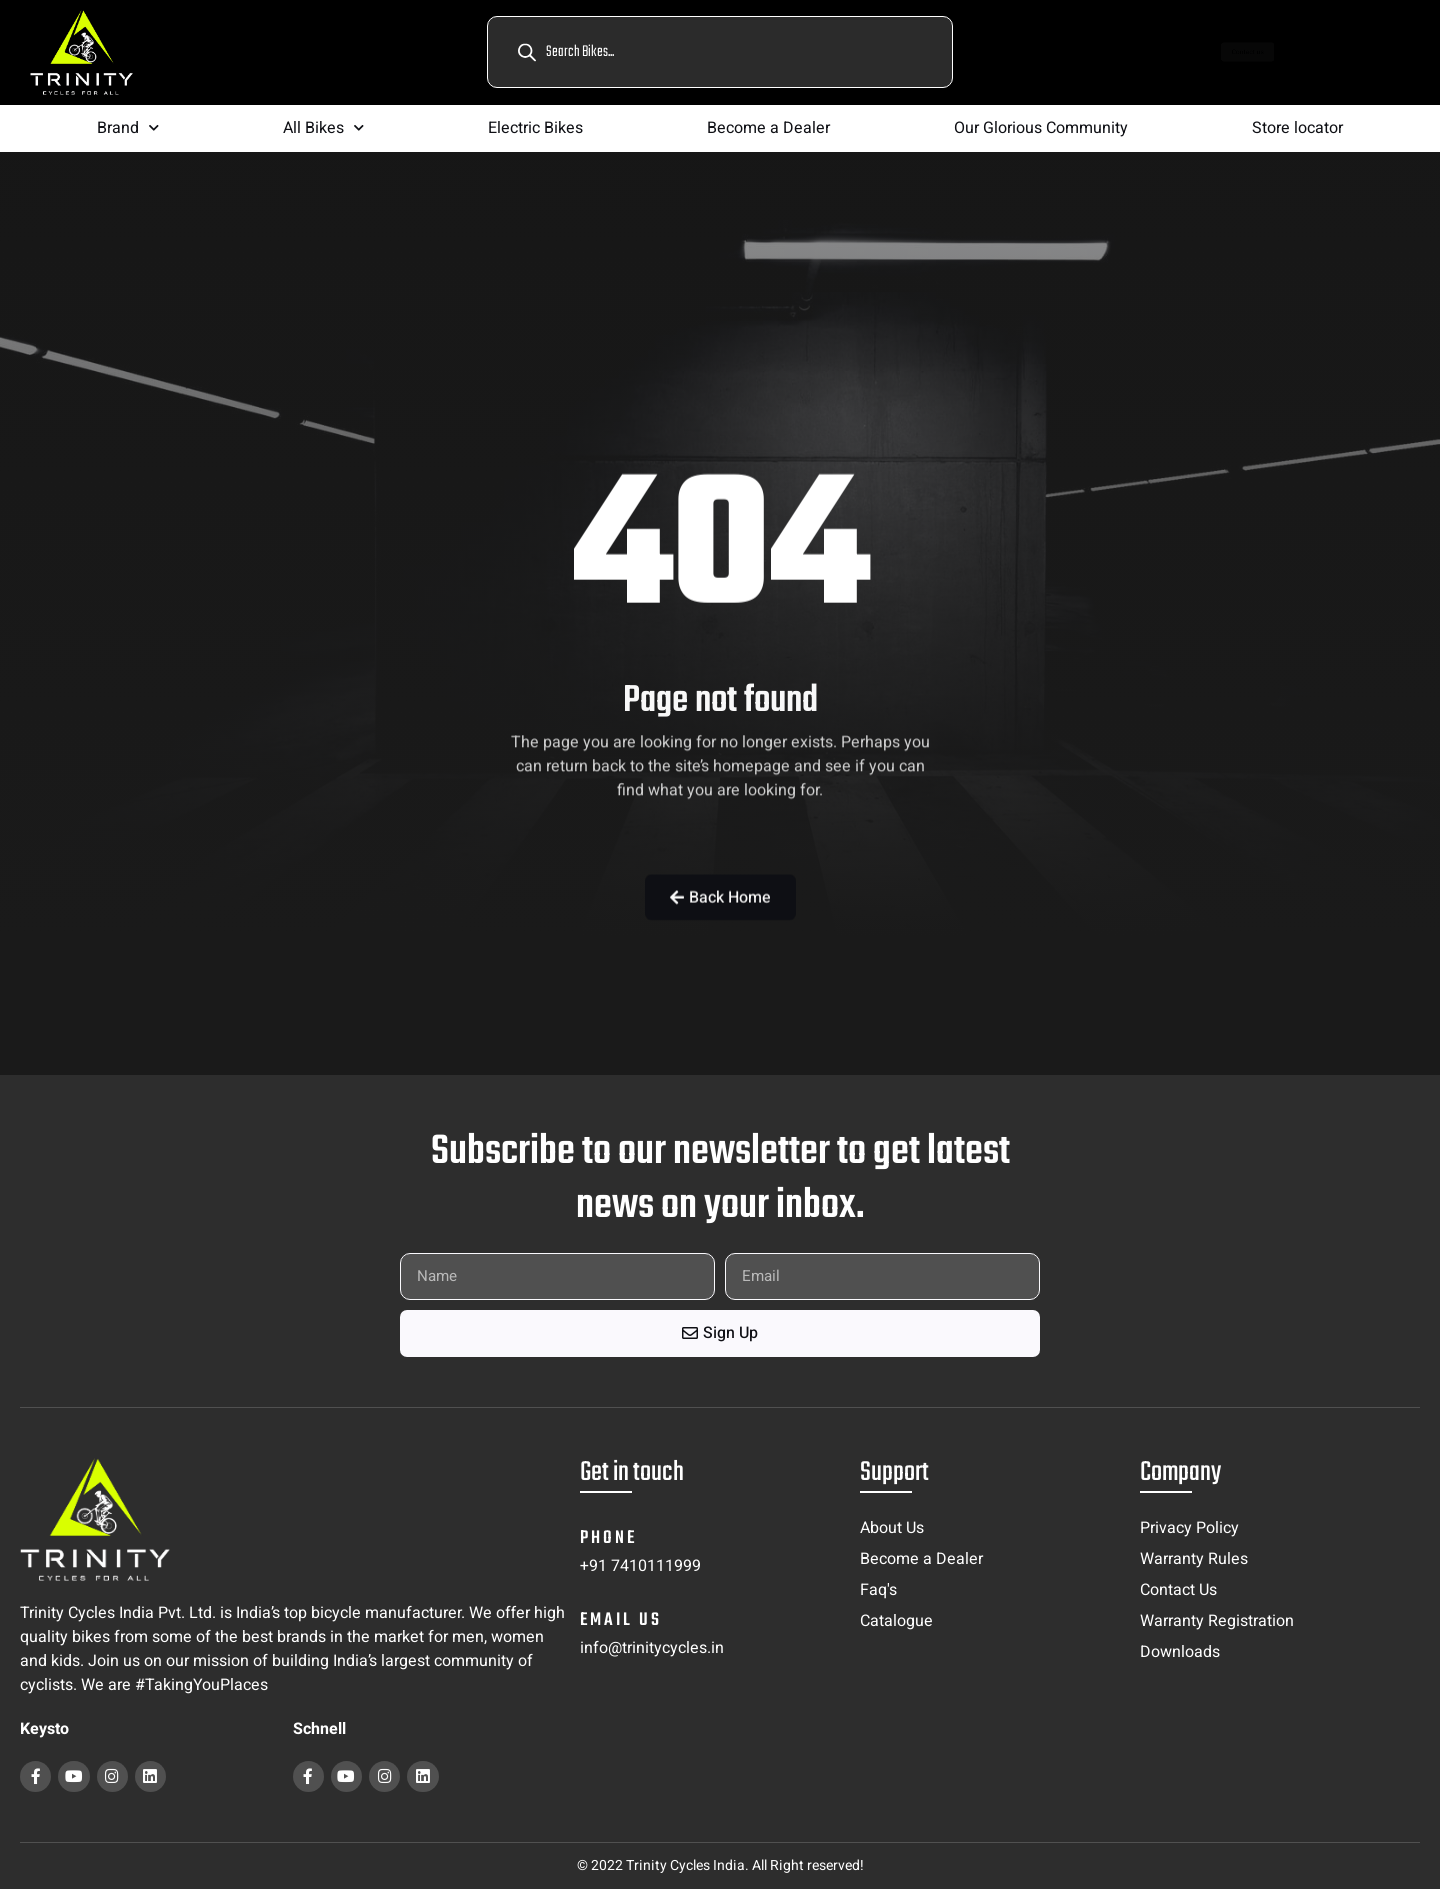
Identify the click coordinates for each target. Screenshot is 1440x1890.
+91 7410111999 (640, 1566)
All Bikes (323, 127)
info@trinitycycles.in (652, 1648)
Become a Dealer (768, 128)
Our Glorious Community (1041, 128)
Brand (128, 127)
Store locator (1297, 128)
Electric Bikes (535, 128)
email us (621, 1620)
